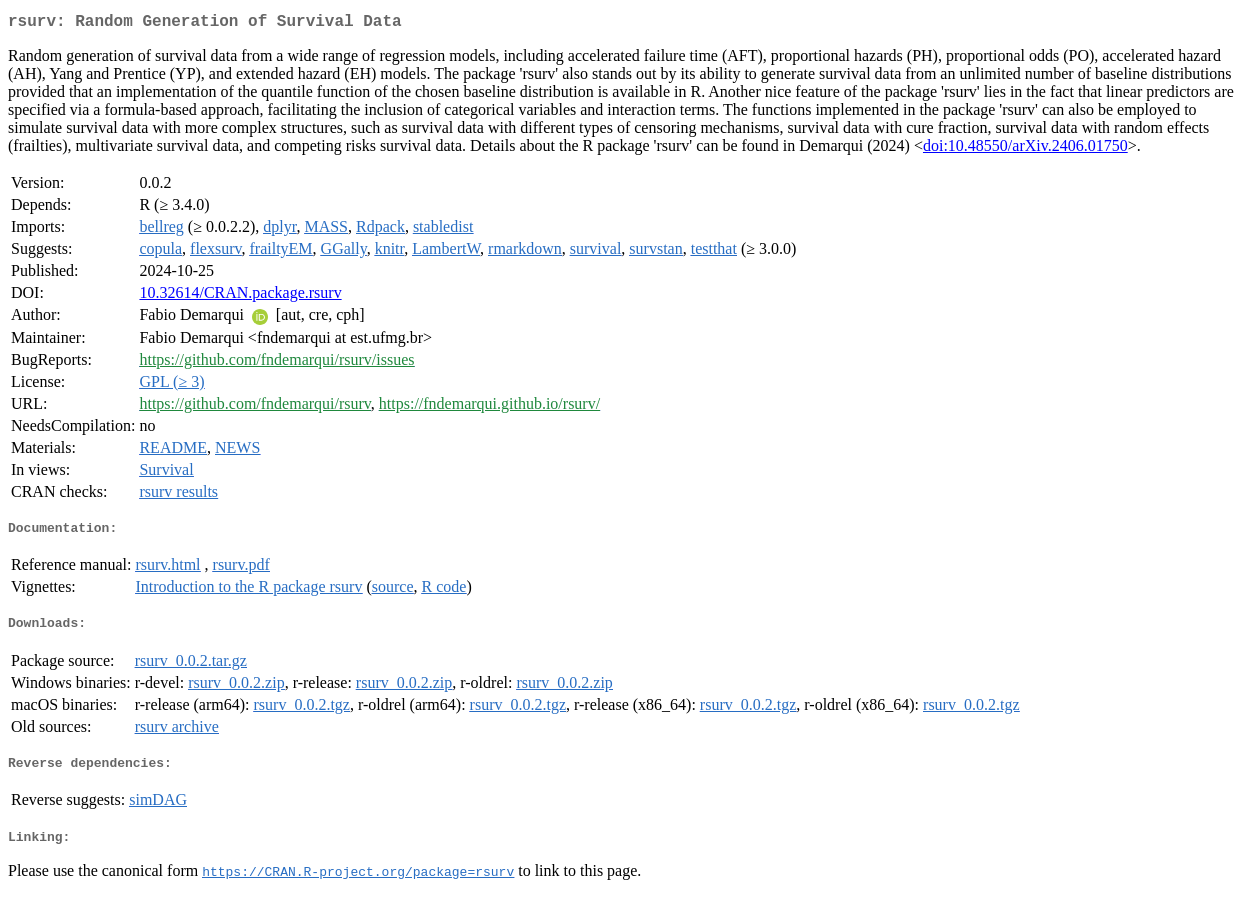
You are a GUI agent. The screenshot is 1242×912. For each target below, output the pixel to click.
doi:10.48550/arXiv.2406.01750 (1025, 149)
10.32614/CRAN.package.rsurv (240, 296)
